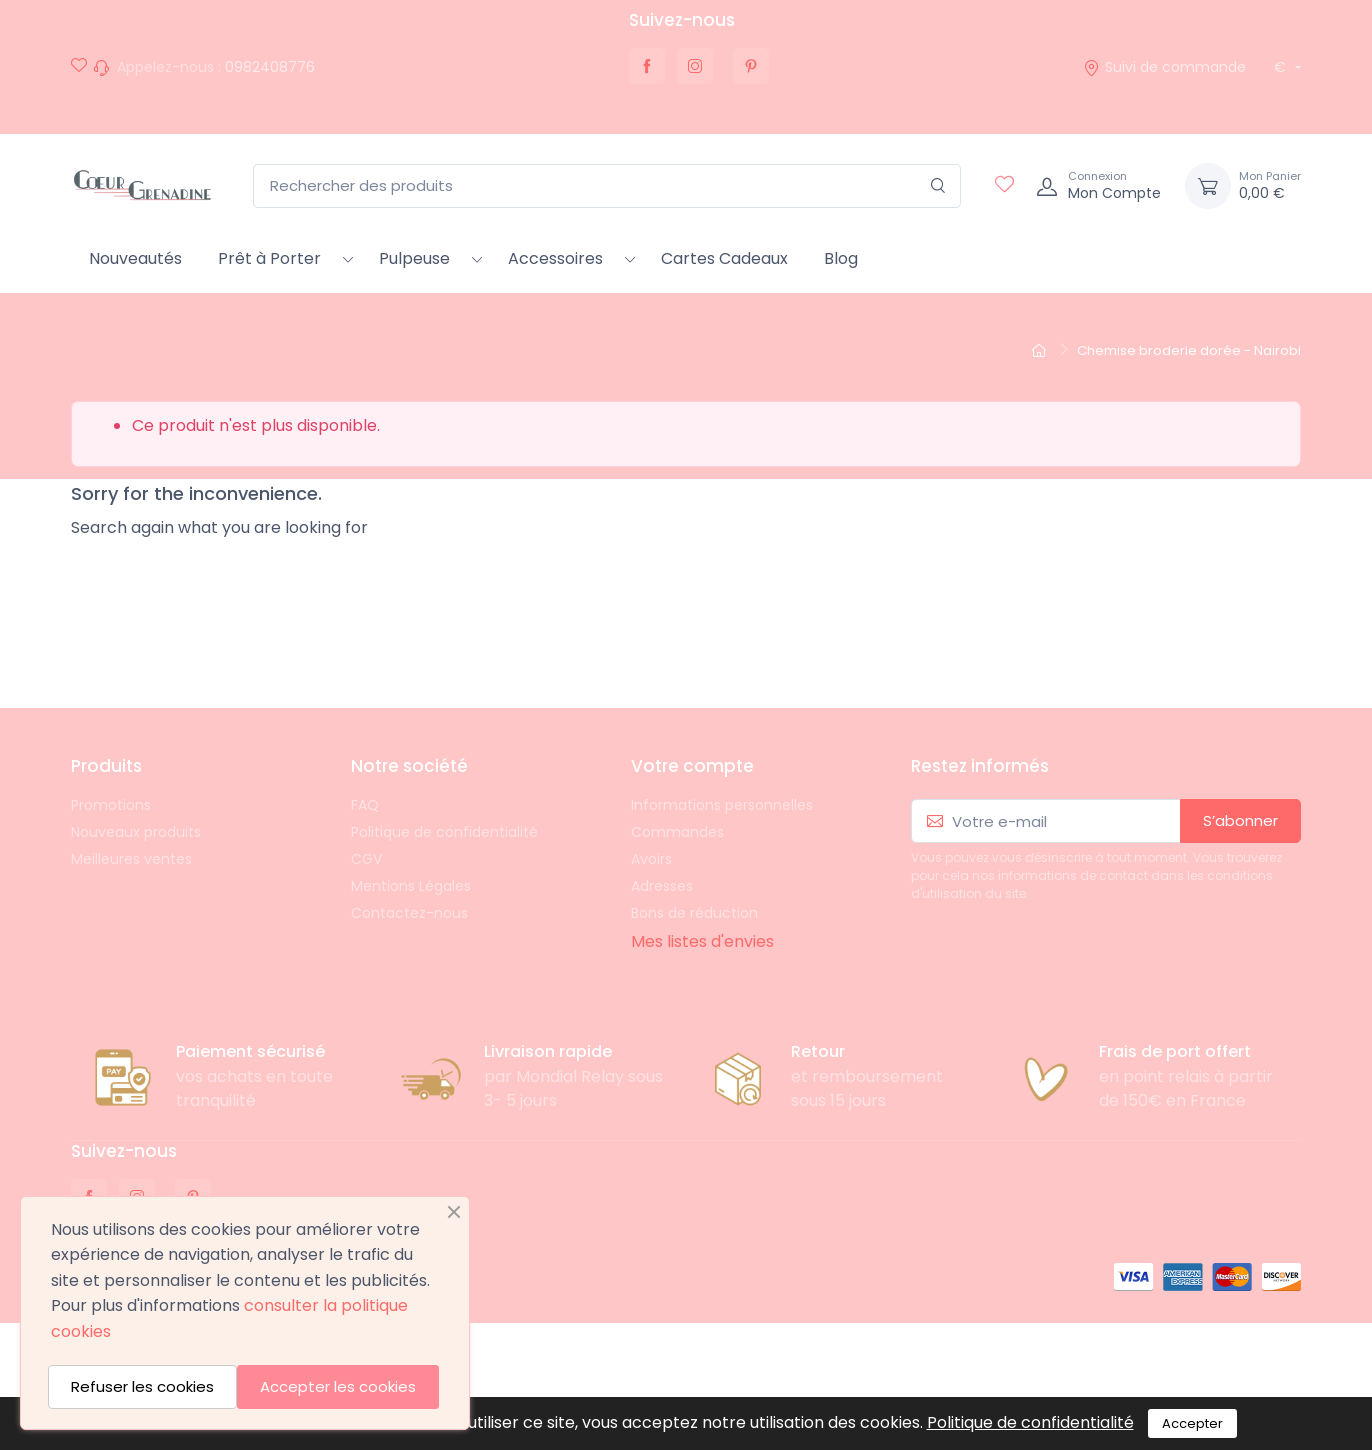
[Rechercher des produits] (607, 186)
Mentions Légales (411, 886)
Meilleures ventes (131, 859)
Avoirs (651, 859)
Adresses (662, 886)
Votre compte (692, 766)
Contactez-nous (409, 913)
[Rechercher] (938, 186)
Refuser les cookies (142, 1386)
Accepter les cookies (338, 1386)
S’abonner (1240, 820)
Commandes (677, 832)
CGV (366, 859)
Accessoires (555, 258)
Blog (841, 258)
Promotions (111, 805)
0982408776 (270, 67)
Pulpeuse (414, 258)
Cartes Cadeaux (724, 258)
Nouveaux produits (136, 832)
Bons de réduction (694, 913)
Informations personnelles (722, 805)
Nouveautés (135, 258)
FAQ (365, 805)
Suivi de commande (1164, 67)
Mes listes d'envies (702, 941)
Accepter (1192, 1423)
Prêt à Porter (269, 258)
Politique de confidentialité (444, 832)
